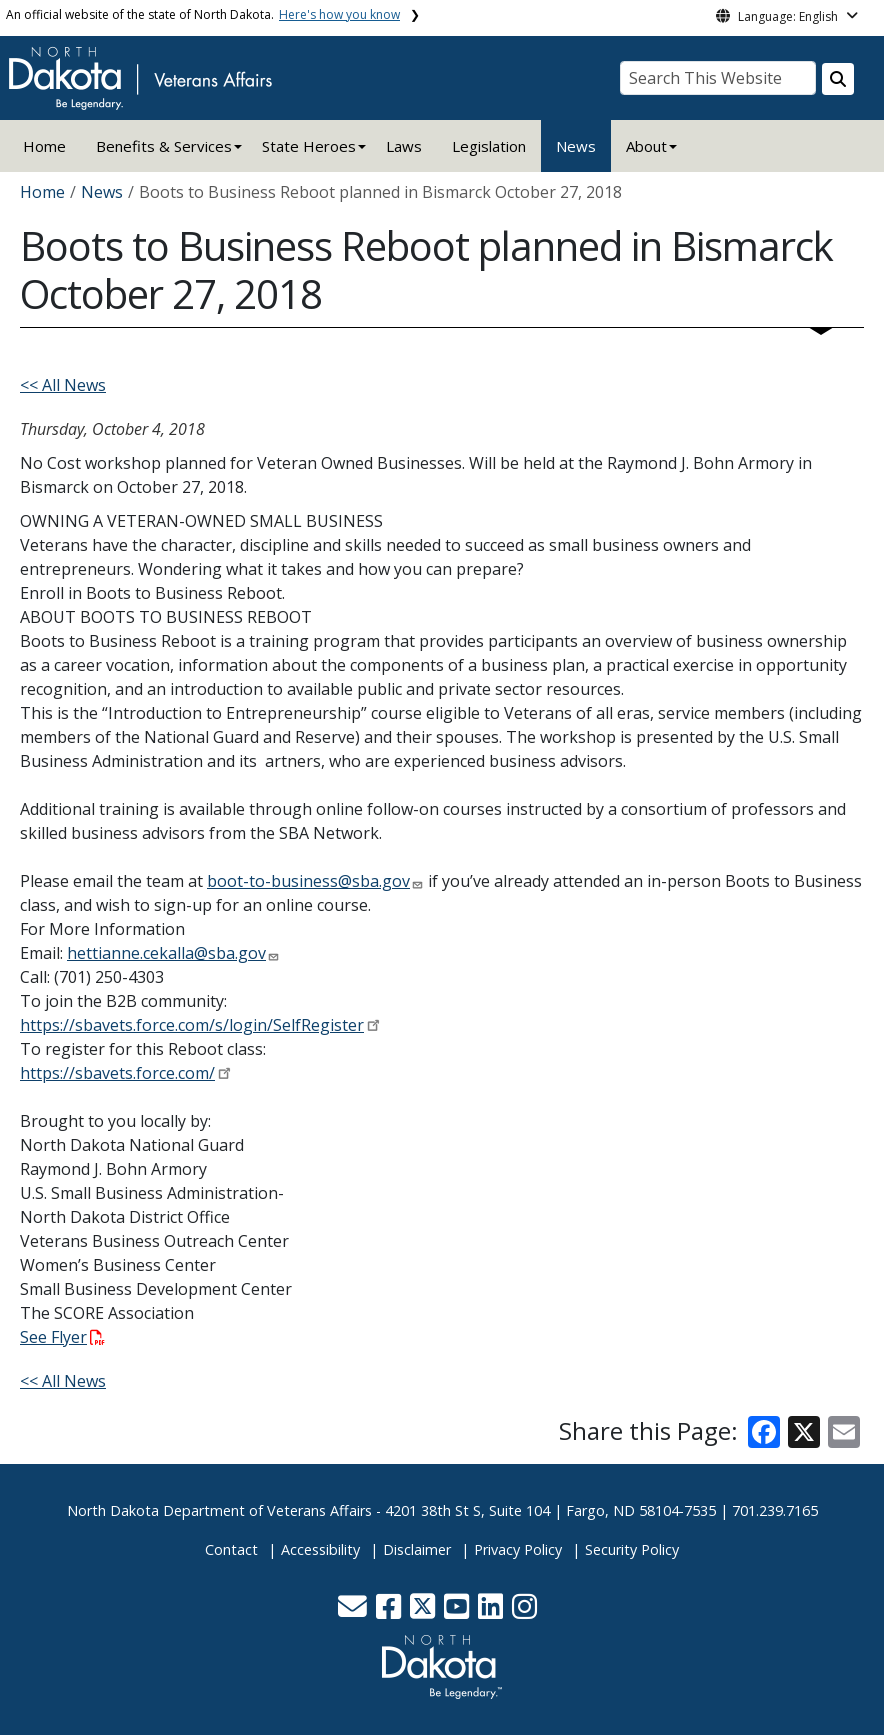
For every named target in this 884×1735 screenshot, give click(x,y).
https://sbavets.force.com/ (117, 1073)
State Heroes (309, 146)
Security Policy (632, 1549)
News (576, 146)
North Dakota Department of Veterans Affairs (219, 1510)
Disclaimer (417, 1549)
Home (44, 146)
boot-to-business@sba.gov (308, 881)
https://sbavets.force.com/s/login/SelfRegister (192, 1025)
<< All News (63, 385)
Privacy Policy (518, 1549)
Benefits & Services (164, 146)
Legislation (489, 146)
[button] (354, 1611)
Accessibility (320, 1549)
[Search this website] (838, 79)
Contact (231, 1549)
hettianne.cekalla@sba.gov (166, 953)
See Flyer (62, 1337)
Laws (404, 146)
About (646, 146)
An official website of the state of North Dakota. (203, 14)
